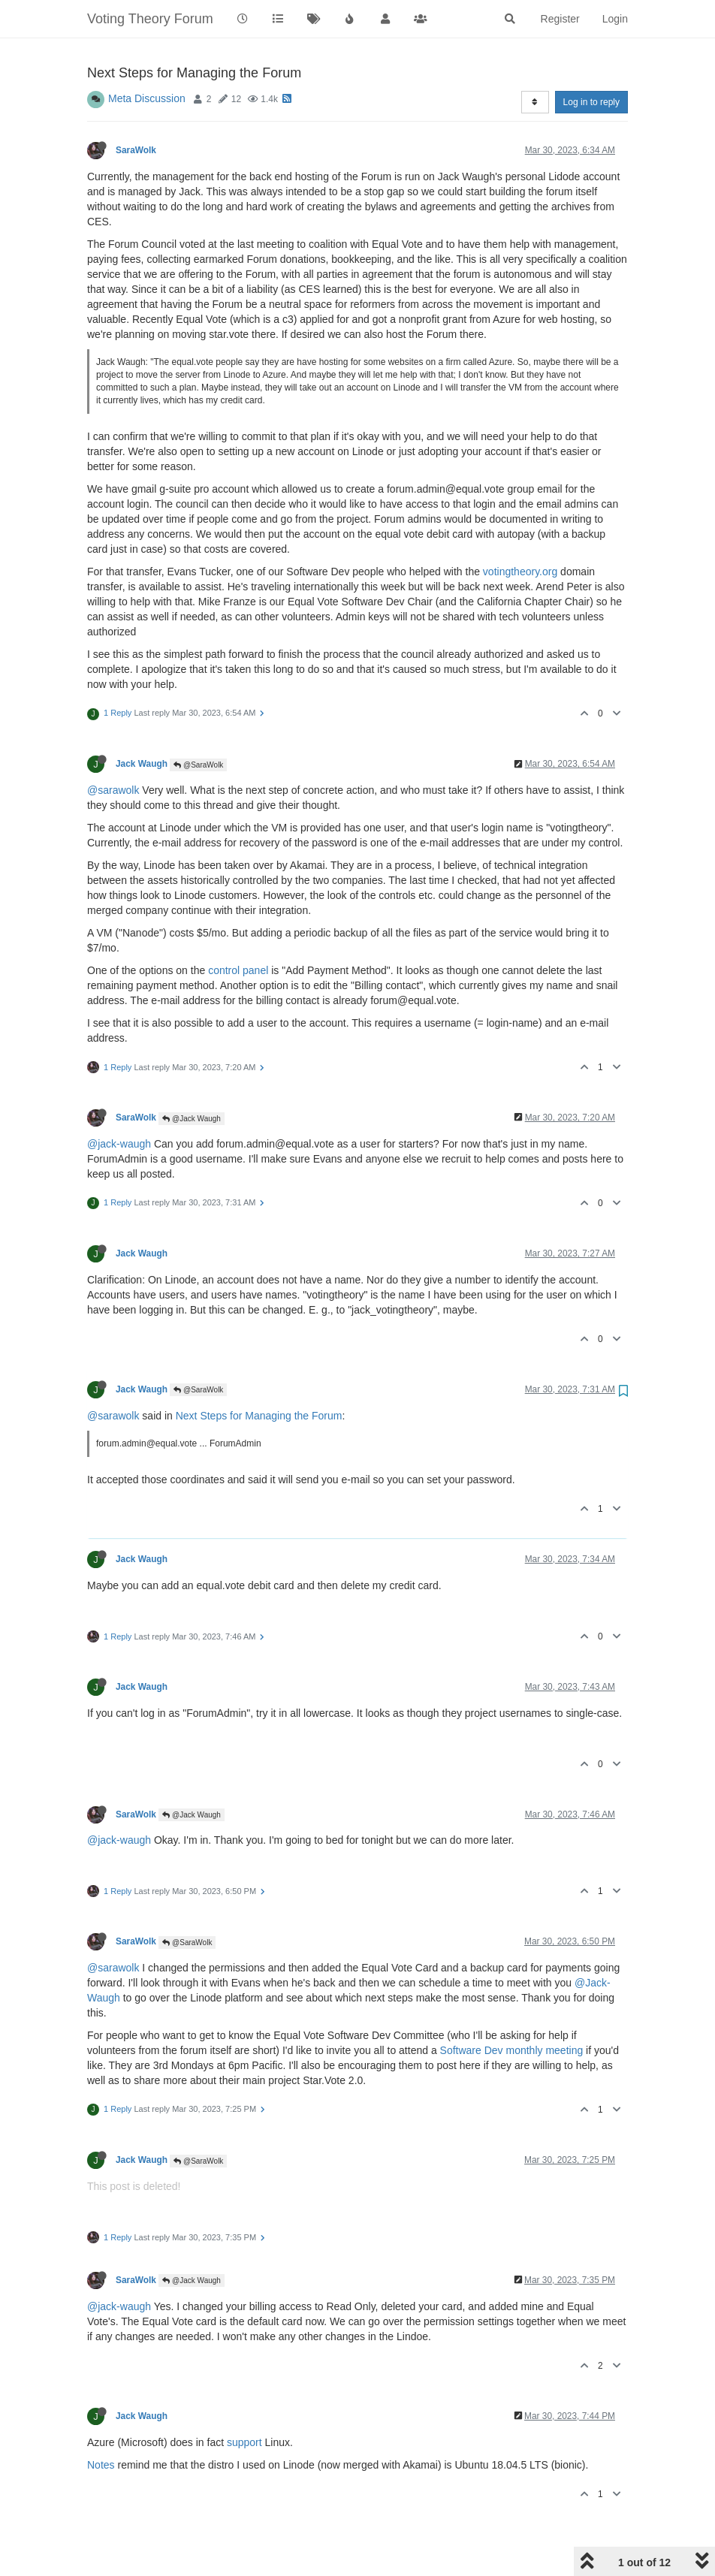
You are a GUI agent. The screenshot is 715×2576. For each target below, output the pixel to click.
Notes (101, 2465)
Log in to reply (591, 102)
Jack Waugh (141, 764)
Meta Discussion (147, 98)
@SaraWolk (198, 765)
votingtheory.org (520, 572)
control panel (238, 970)
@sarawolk (113, 790)
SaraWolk (136, 150)
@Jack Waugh (191, 1119)
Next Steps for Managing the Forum (259, 1416)
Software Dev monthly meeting (512, 2050)
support (244, 2442)
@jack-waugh (119, 1144)
